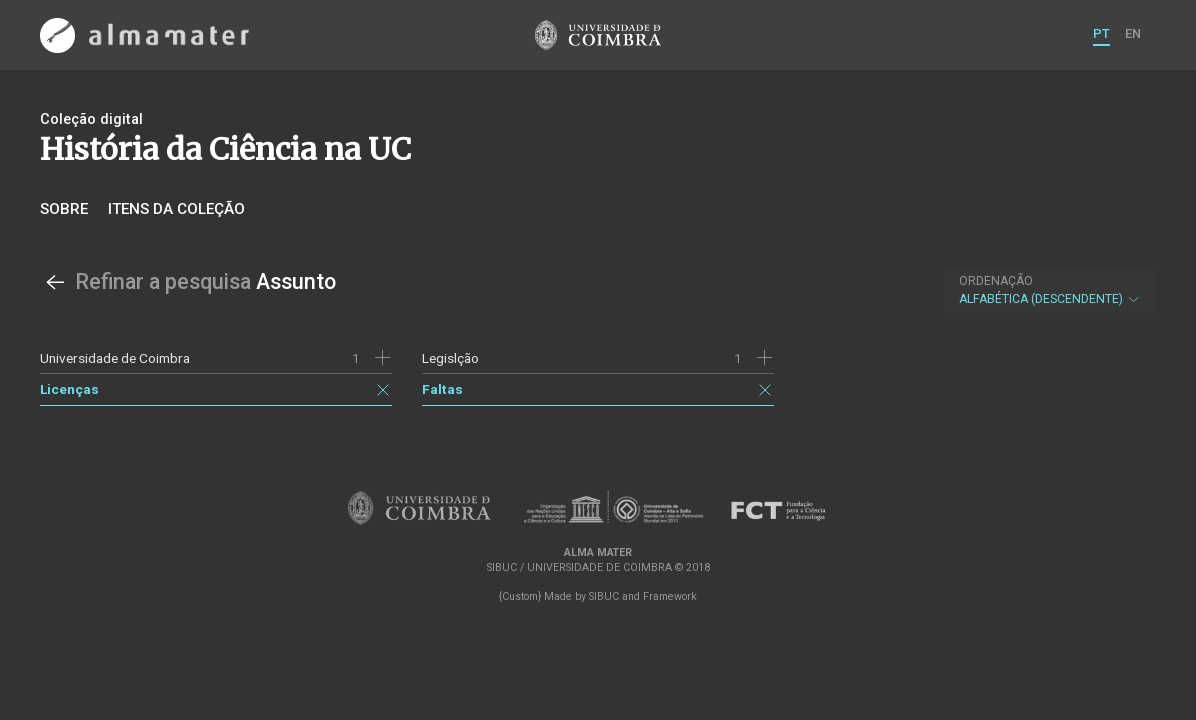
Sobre (64, 209)
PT (1101, 33)
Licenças (69, 389)
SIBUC (604, 596)
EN (1133, 33)
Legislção (450, 358)
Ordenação (996, 281)
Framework (670, 596)
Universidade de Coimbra (115, 358)
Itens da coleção (176, 209)
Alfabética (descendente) (1050, 290)
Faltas (442, 389)
